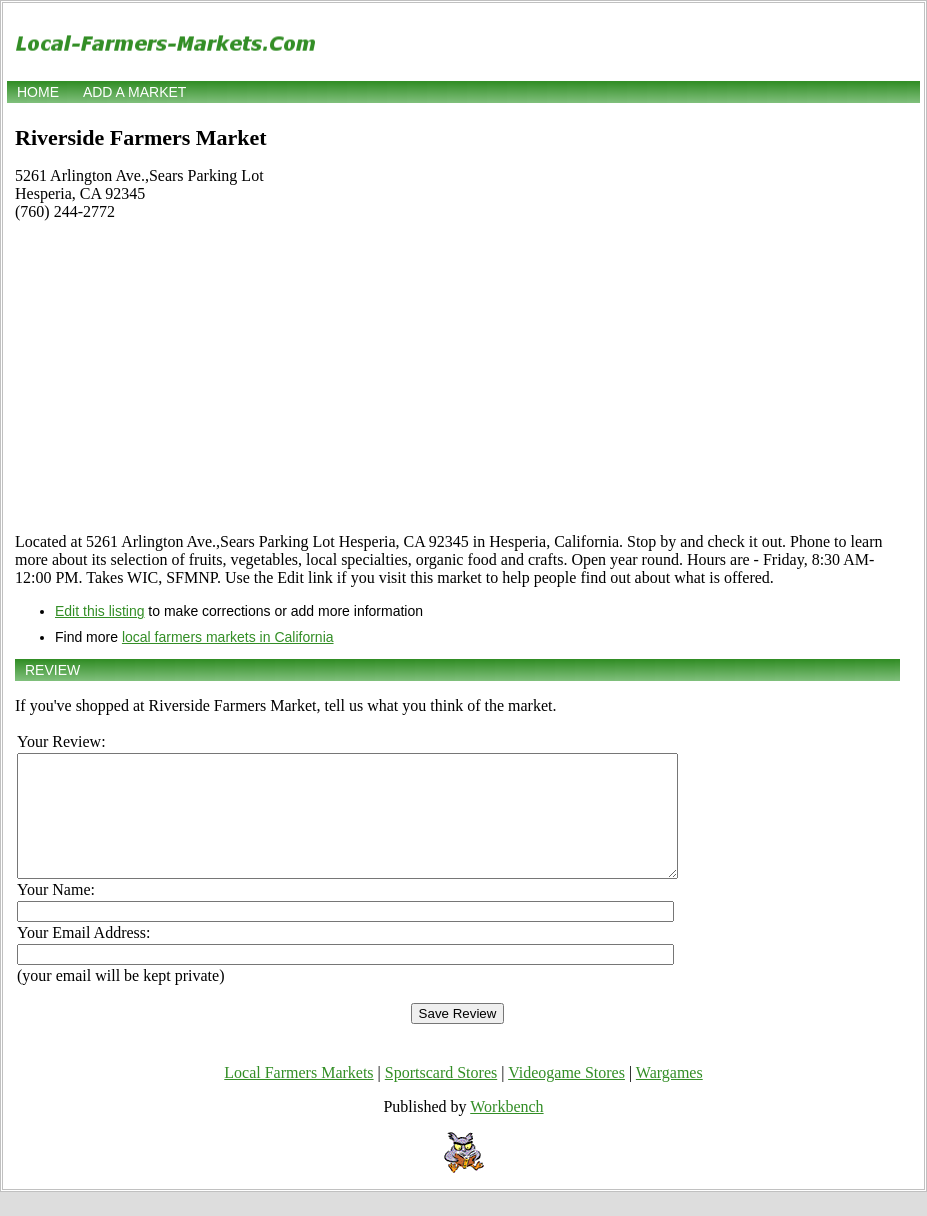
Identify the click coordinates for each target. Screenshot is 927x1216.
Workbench (506, 1130)
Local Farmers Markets (298, 1096)
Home (38, 92)
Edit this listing (99, 611)
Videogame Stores (566, 1096)
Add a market (134, 92)
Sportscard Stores (441, 1096)
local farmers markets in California (228, 637)
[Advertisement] (457, 377)
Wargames (669, 1096)
